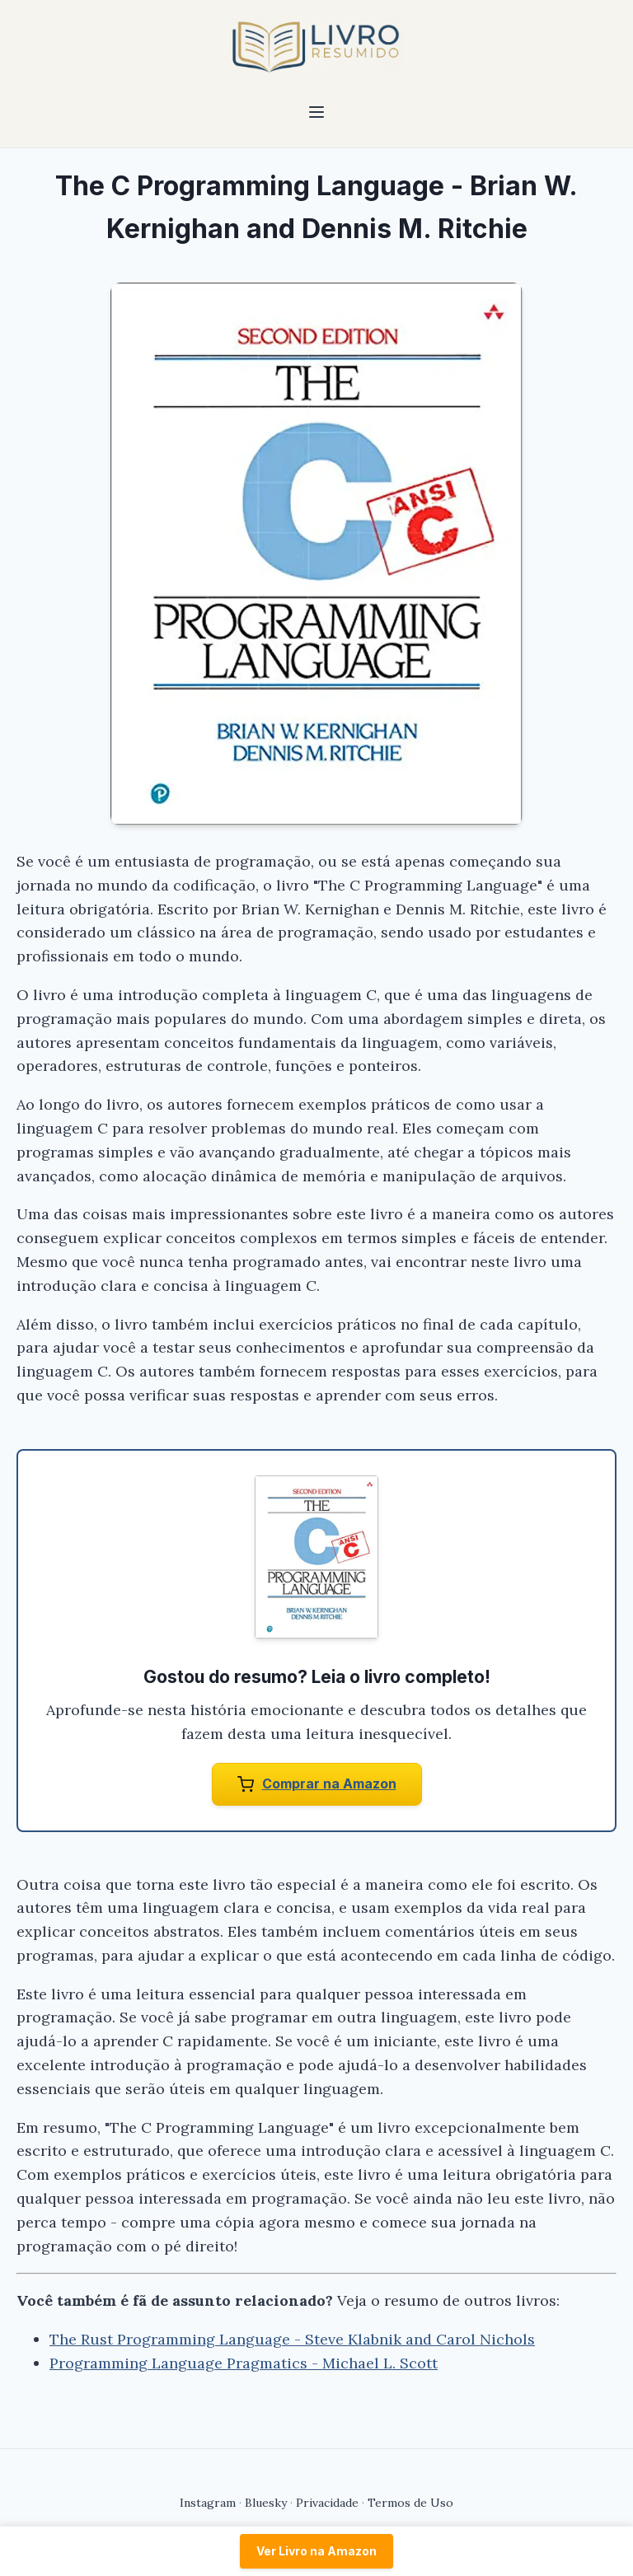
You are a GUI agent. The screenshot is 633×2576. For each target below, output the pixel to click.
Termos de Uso (410, 2502)
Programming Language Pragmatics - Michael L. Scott (243, 2363)
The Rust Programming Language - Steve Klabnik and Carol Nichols (292, 2339)
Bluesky (266, 2502)
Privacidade (327, 2502)
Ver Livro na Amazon (316, 2551)
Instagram (208, 2502)
